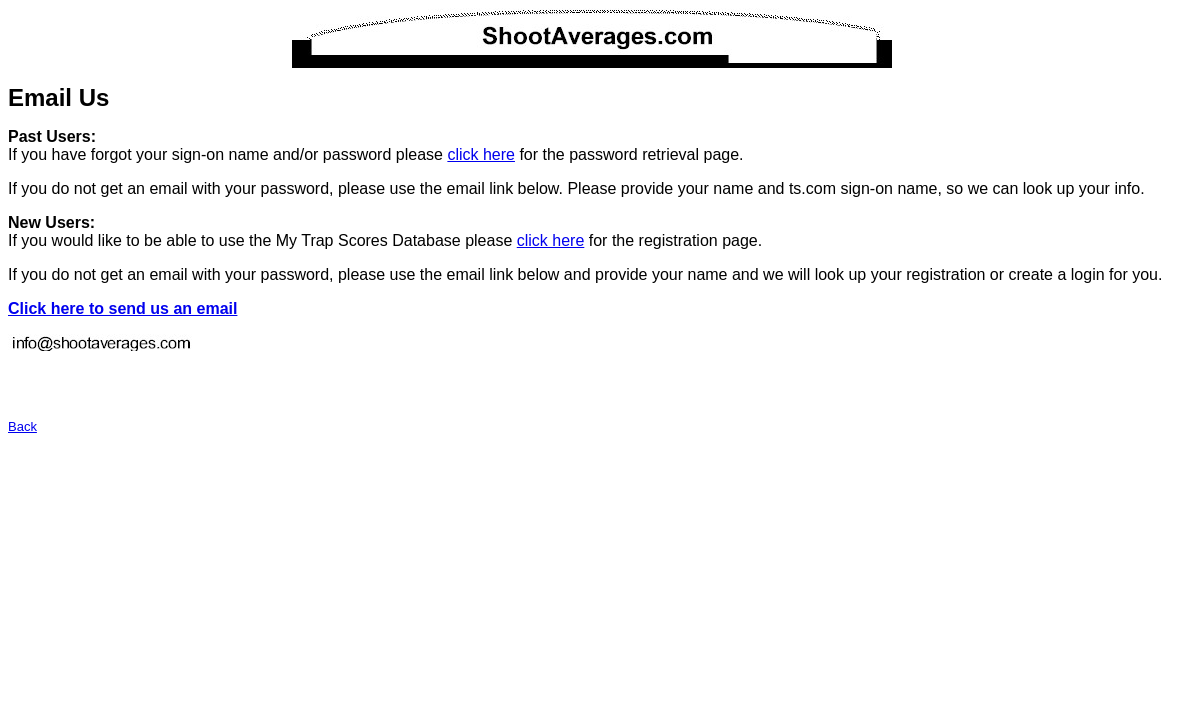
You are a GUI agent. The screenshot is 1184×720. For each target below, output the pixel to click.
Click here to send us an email (122, 308)
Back (22, 426)
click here (481, 154)
